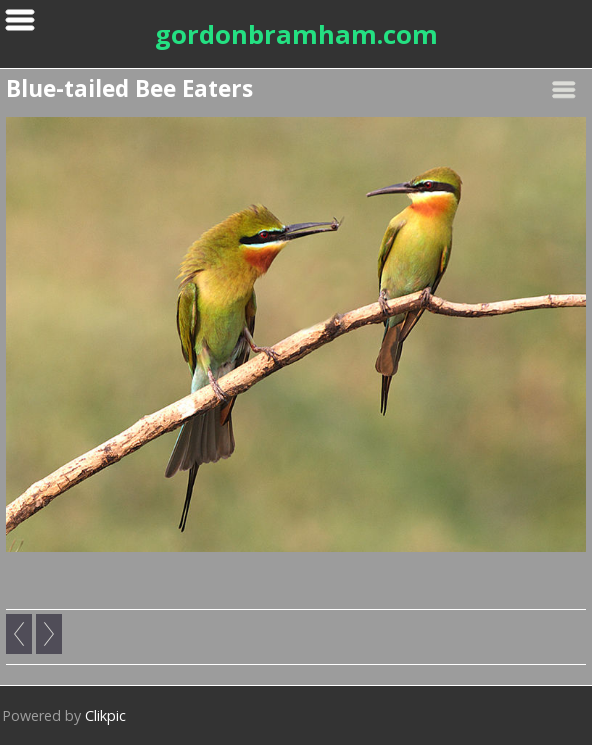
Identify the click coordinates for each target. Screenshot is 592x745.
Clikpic (105, 715)
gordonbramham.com (296, 34)
